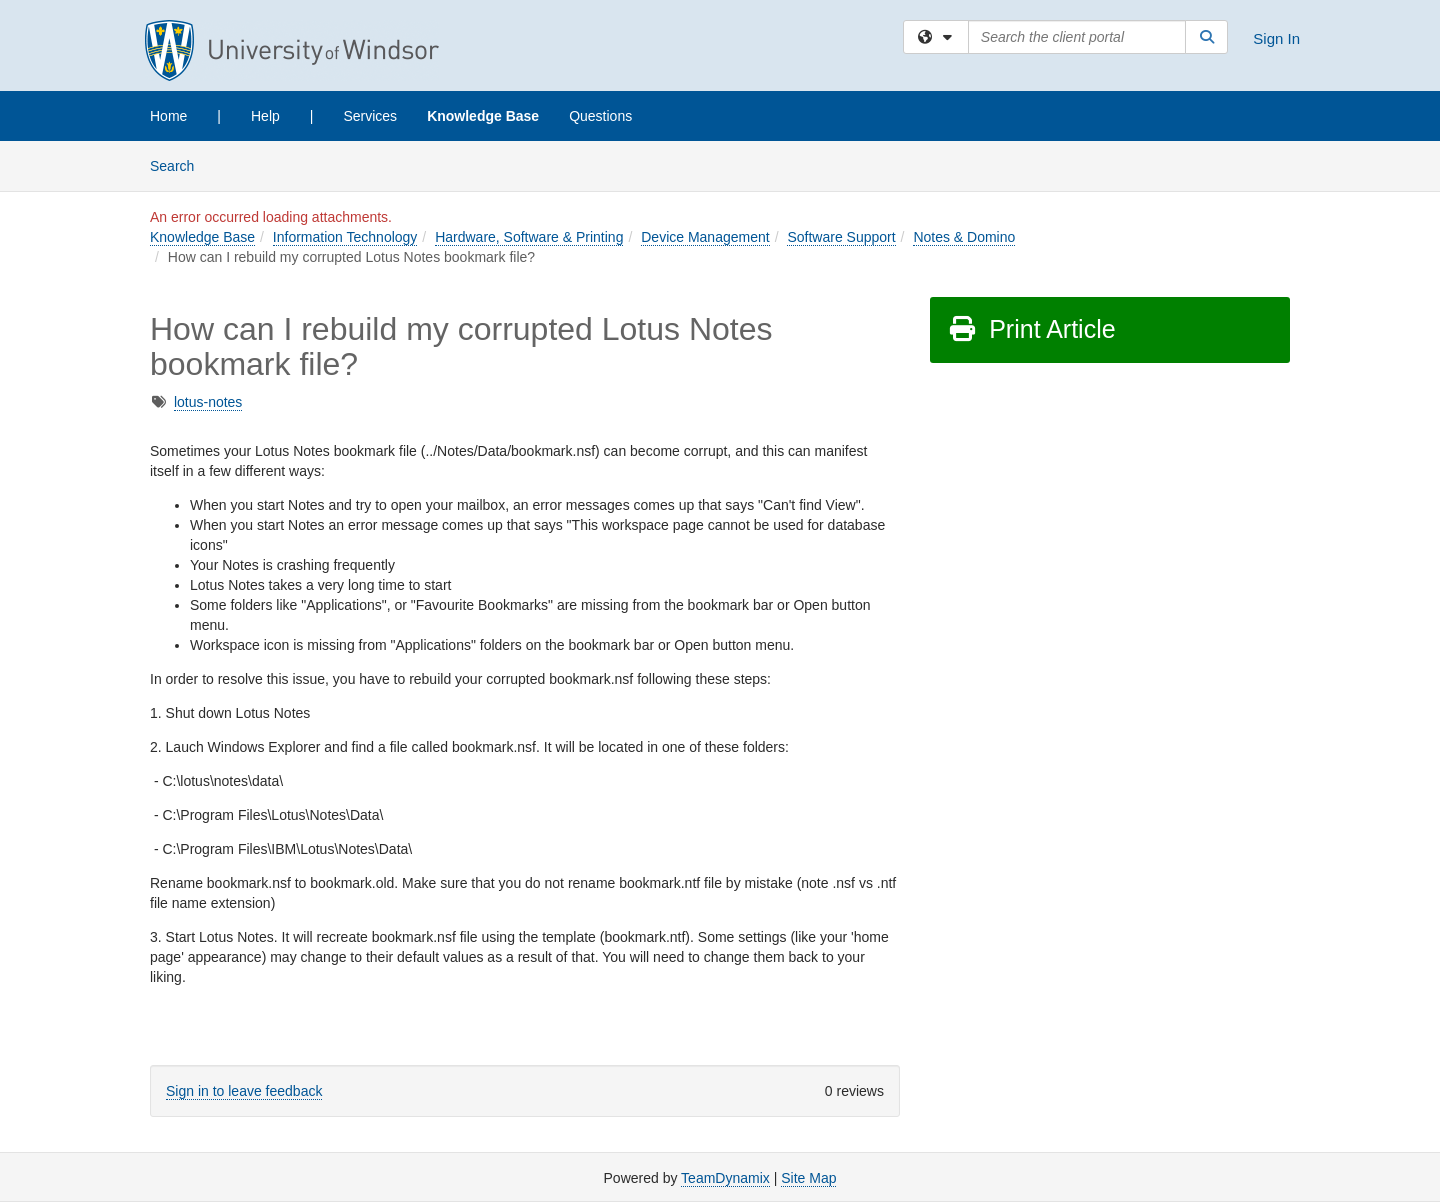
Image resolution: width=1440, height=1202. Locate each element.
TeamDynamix (725, 1178)
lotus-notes (208, 402)
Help (265, 116)
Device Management (705, 237)
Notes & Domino (964, 237)
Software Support (841, 237)
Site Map (808, 1178)
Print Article (1031, 329)
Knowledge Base (483, 116)
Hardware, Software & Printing (529, 237)
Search (179, 164)
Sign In (1276, 38)
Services (370, 116)
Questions (600, 116)
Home (168, 116)
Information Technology (345, 237)
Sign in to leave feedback (244, 1091)
